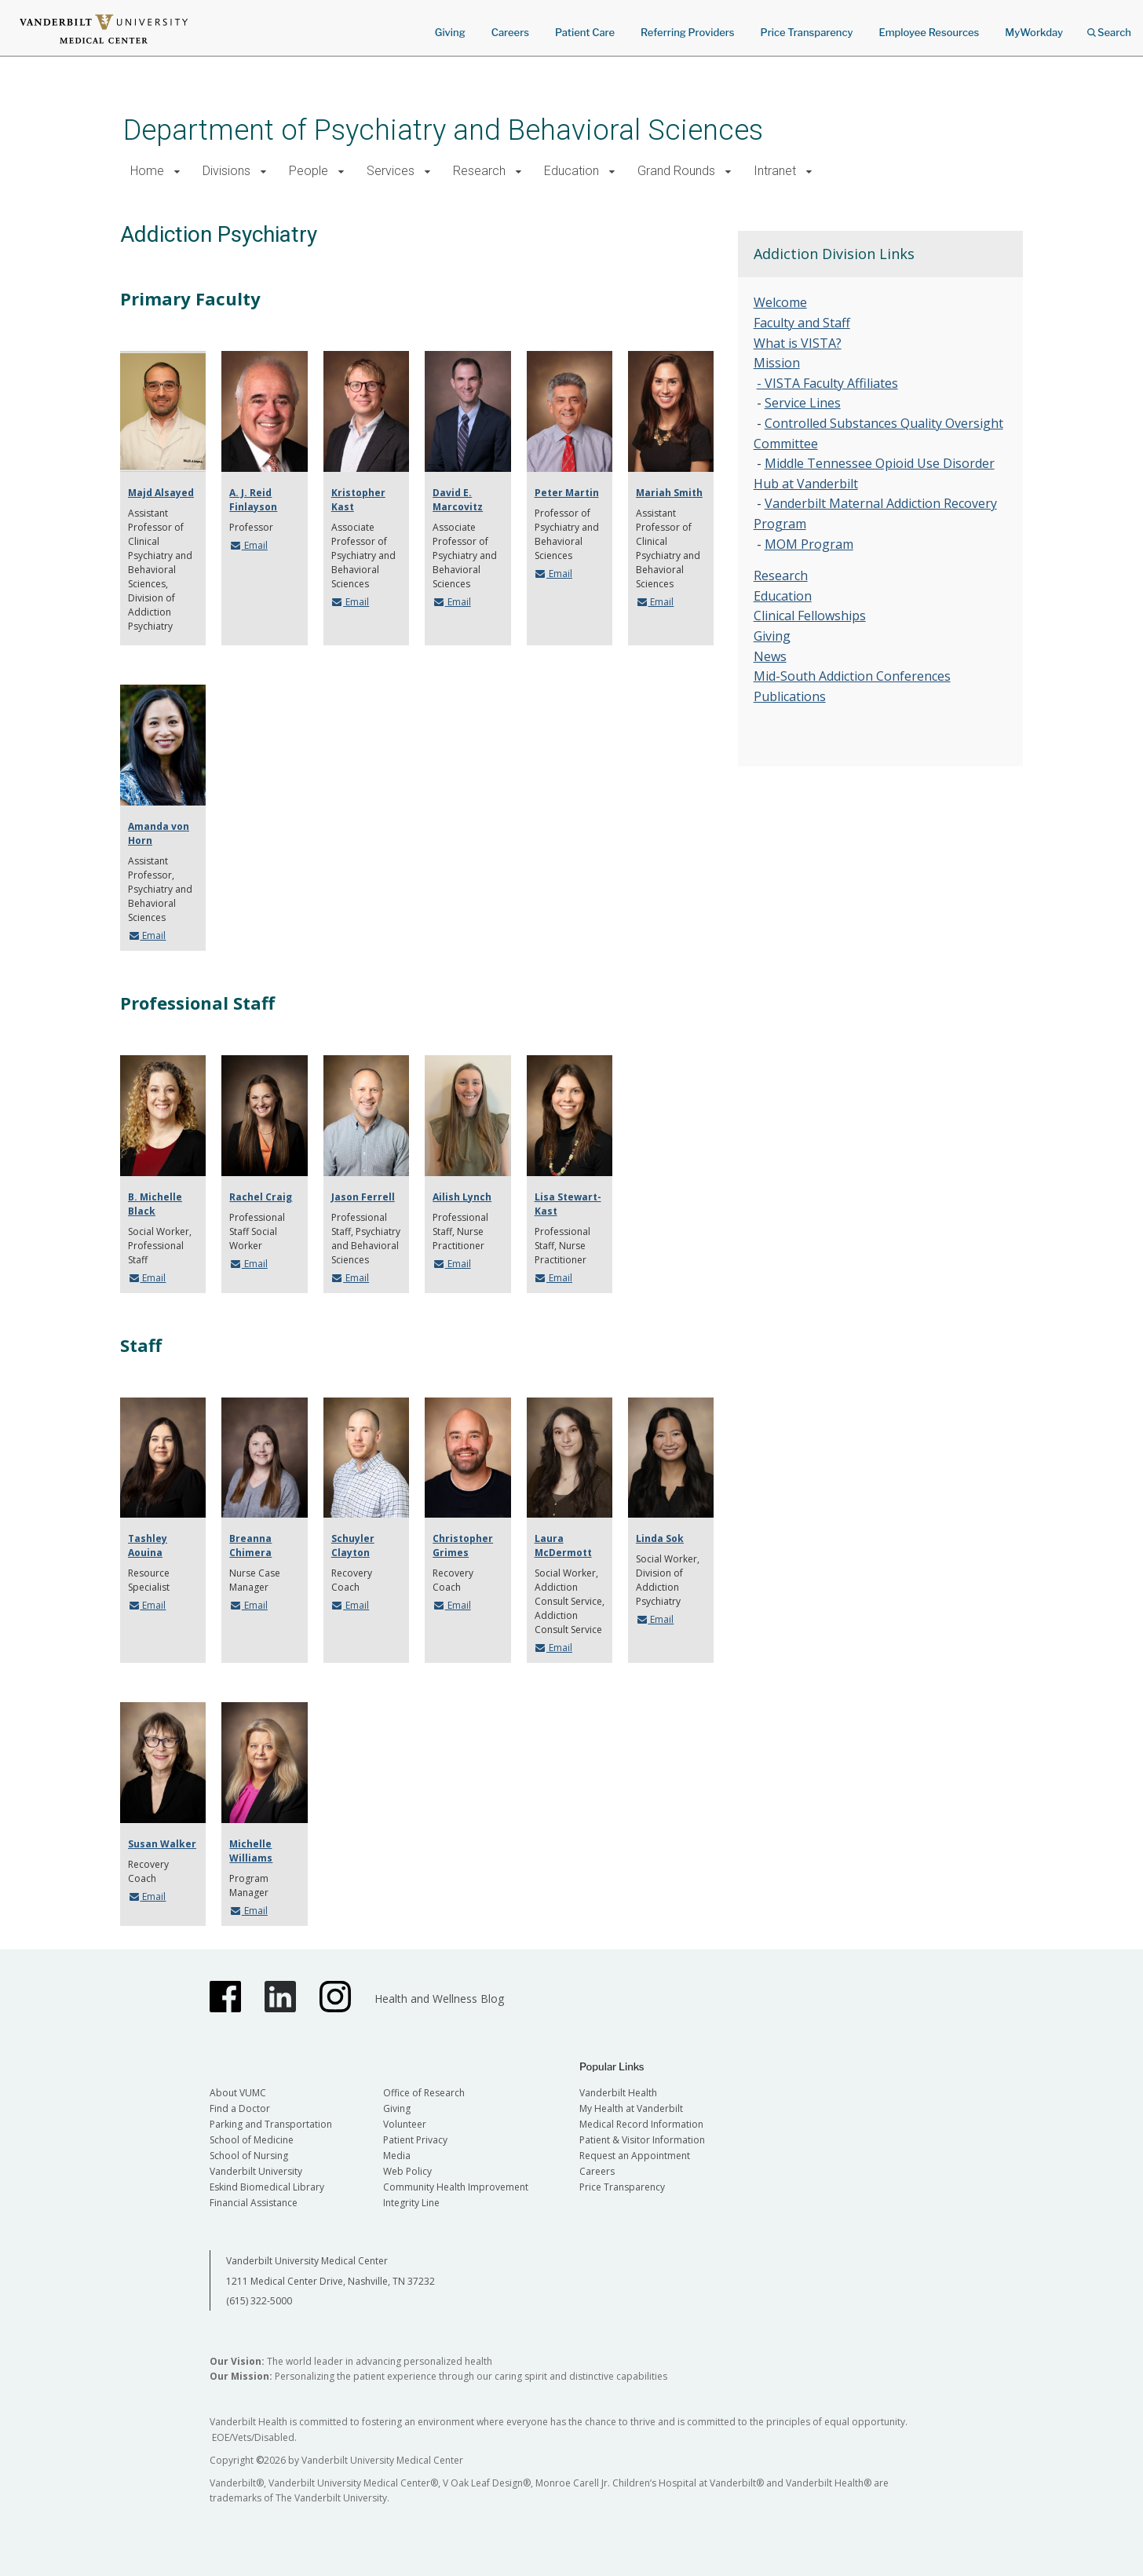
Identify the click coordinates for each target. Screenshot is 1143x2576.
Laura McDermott (563, 1545)
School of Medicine (252, 2140)
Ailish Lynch (462, 1197)
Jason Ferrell (363, 1197)
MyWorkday (1034, 32)
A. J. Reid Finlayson (253, 499)
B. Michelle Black (155, 1204)
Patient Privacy (415, 2140)
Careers (510, 32)
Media (397, 2155)
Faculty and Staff (802, 322)
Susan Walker (162, 1844)
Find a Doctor (240, 2108)
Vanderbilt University (256, 2171)
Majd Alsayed (161, 492)
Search (1109, 27)
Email (248, 545)
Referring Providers (687, 32)
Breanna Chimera (250, 1545)
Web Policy (407, 2171)
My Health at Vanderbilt (631, 2108)
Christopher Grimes (463, 1545)
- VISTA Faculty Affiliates (827, 383)
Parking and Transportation (271, 2124)
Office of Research (424, 2092)
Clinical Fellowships (810, 615)
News (770, 656)
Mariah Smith (669, 492)
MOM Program (809, 544)
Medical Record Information (641, 2124)
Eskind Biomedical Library (267, 2187)
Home (147, 170)
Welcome (780, 302)
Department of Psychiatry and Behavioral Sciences (443, 130)
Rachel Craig (260, 1197)
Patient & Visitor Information (642, 2140)
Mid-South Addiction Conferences (852, 676)
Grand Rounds (676, 170)
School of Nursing (249, 2155)
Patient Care (585, 32)
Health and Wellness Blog (439, 1998)
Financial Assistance (254, 2202)
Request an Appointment (634, 2155)
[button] (177, 171)
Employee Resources (928, 32)
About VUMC (238, 2092)
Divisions (226, 170)
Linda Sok (660, 1538)
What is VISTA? (798, 343)
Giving (450, 32)
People (308, 170)
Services (390, 170)
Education (571, 170)
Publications (790, 696)
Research (479, 170)
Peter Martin (567, 492)
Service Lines (803, 402)
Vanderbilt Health (618, 2092)
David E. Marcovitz (458, 499)
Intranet (775, 170)
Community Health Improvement (455, 2187)
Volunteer (404, 2124)
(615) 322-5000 (259, 2300)
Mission (777, 362)
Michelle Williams (250, 1851)
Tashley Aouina (147, 1545)
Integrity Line (411, 2202)
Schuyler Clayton (352, 1545)
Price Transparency (807, 32)
